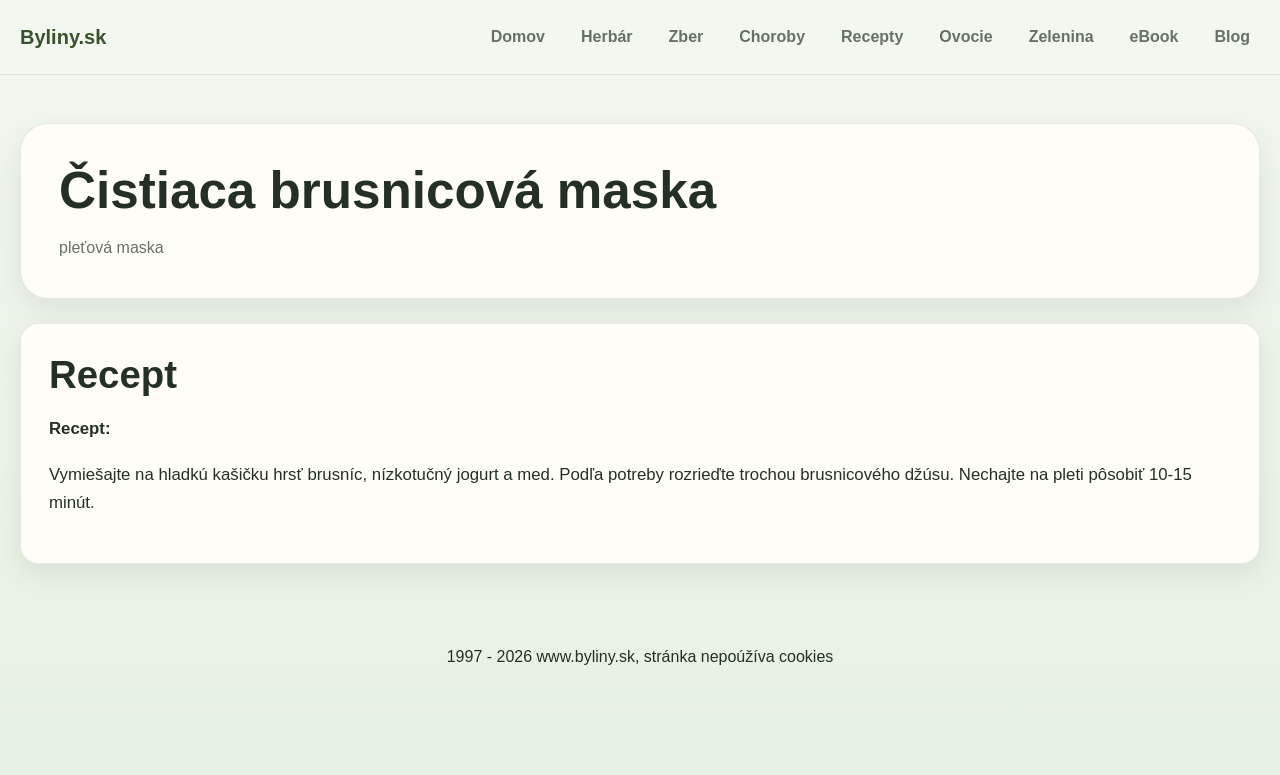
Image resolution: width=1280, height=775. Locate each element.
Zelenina (1061, 36)
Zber (686, 36)
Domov (518, 36)
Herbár (607, 36)
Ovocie (965, 36)
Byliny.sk (63, 37)
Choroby (772, 36)
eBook (1154, 36)
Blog (1232, 36)
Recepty (872, 36)
